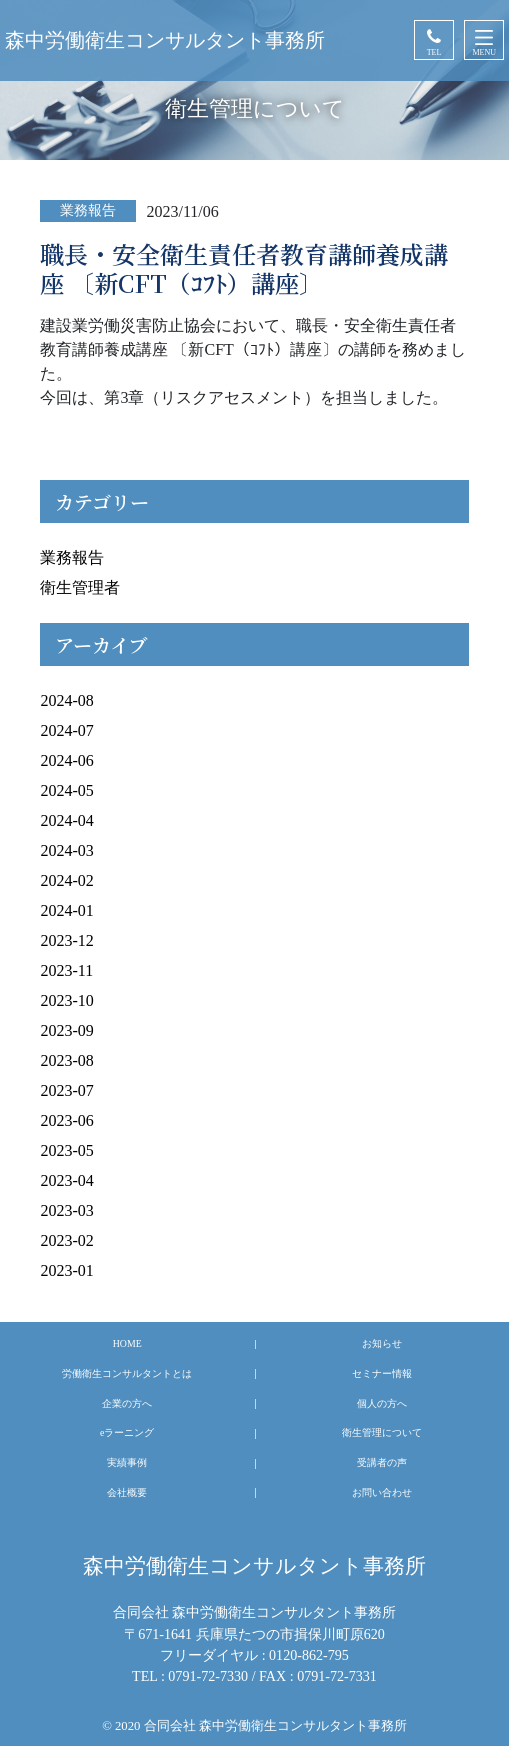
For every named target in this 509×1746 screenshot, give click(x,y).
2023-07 (66, 1090)
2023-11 (66, 970)
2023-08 (66, 1060)
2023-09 (66, 1030)
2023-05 (66, 1150)
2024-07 (66, 730)
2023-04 (66, 1180)
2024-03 (66, 850)
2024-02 (66, 880)
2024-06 (66, 760)
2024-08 (66, 700)
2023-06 (66, 1120)
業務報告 (72, 557)
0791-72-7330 (208, 1676)
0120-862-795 (309, 1655)
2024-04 (66, 820)
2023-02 (66, 1240)
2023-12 (66, 940)
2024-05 (66, 790)
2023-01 (66, 1270)
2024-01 (66, 910)
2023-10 (66, 1000)
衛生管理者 (80, 587)
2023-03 (66, 1210)
